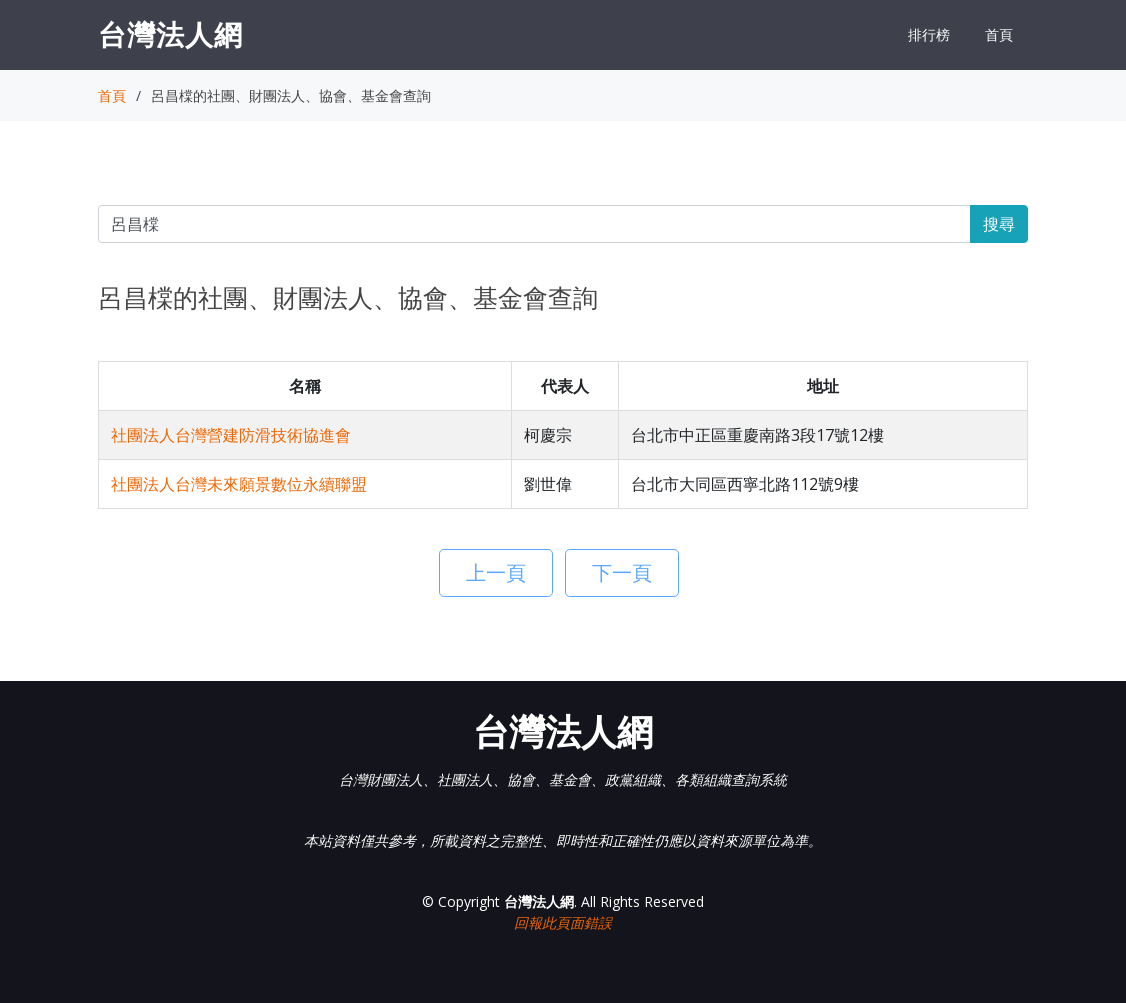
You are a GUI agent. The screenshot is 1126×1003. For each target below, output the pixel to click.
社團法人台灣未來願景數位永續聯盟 (239, 484)
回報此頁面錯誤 (563, 922)
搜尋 (999, 224)
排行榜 (929, 34)
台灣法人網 (170, 34)
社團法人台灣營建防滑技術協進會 (231, 435)
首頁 (999, 34)
